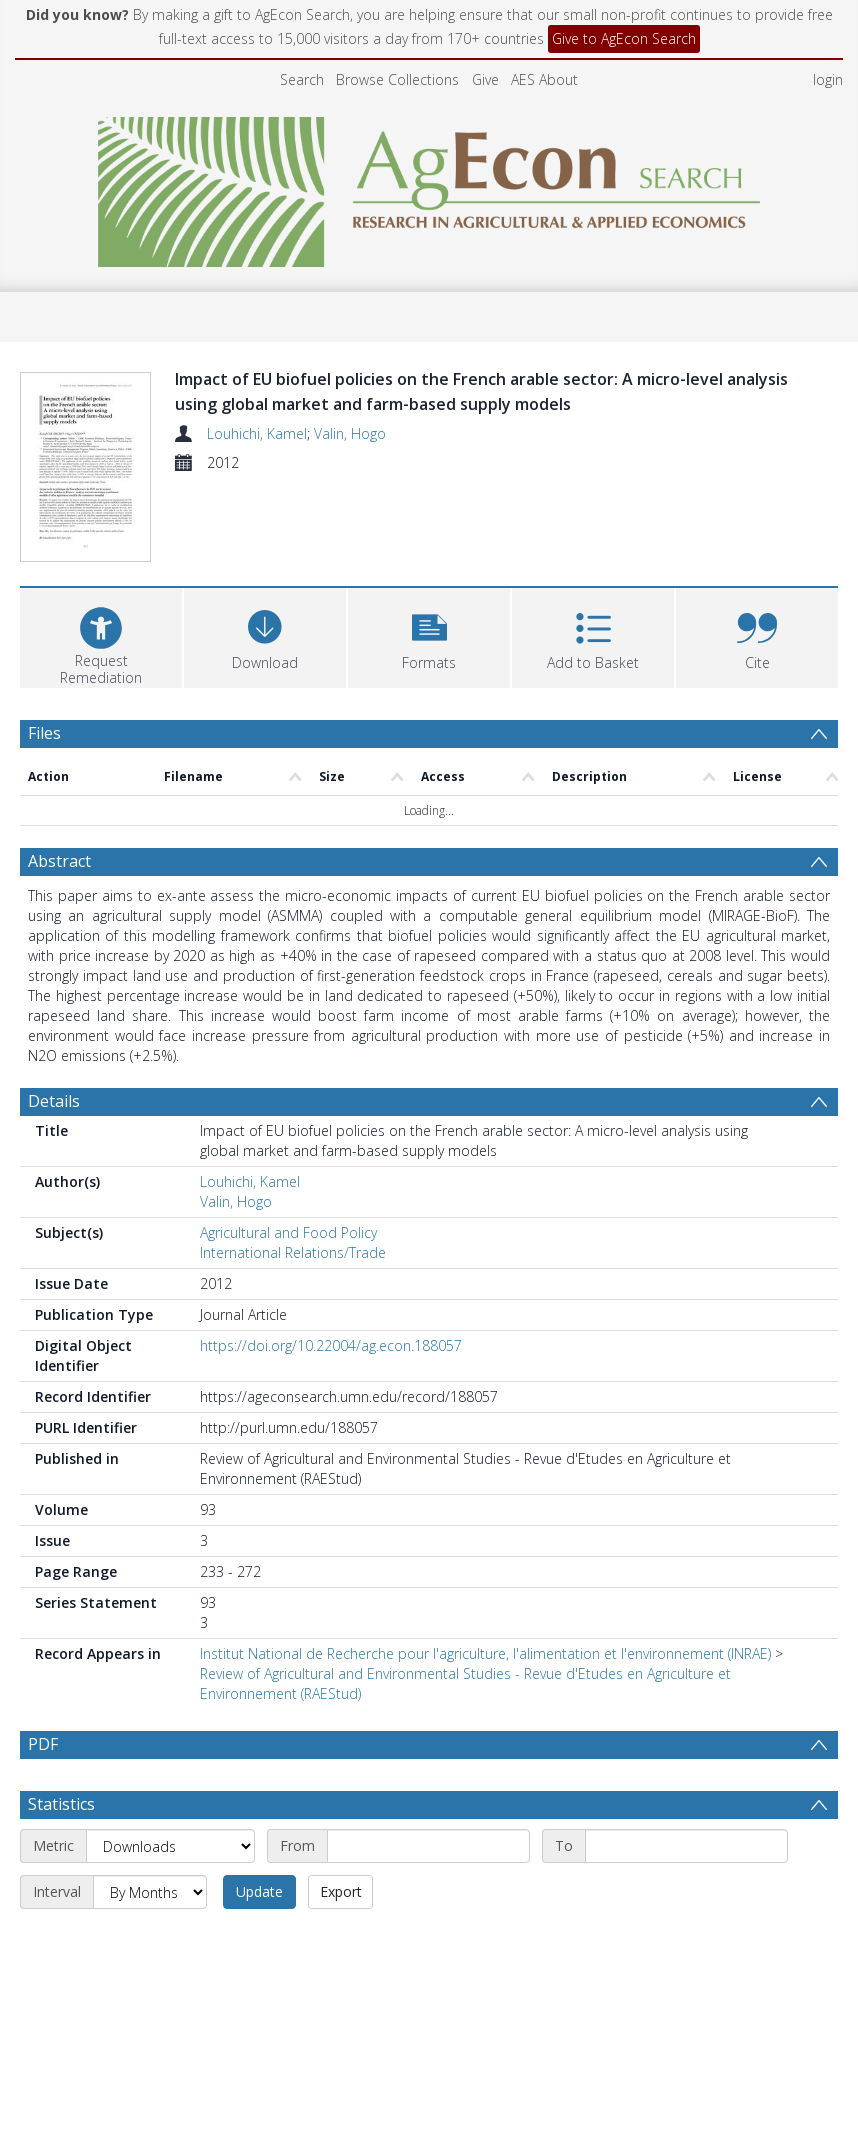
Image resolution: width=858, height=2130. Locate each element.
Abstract (59, 861)
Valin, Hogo (350, 433)
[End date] (686, 1846)
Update (259, 1891)
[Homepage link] (429, 186)
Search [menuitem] (302, 79)
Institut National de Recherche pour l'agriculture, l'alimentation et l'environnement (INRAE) (485, 1653)
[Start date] (428, 1846)
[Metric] (170, 1846)
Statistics (61, 1804)
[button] (429, 635)
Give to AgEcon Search (624, 38)
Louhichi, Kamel (257, 433)
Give (485, 79)
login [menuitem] (828, 79)
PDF (43, 1744)
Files (44, 733)
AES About (544, 79)
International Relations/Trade (293, 1252)
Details (54, 1101)
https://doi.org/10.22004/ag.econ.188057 (331, 1345)
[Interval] (150, 1892)
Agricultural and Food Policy (288, 1232)
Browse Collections (397, 79)
